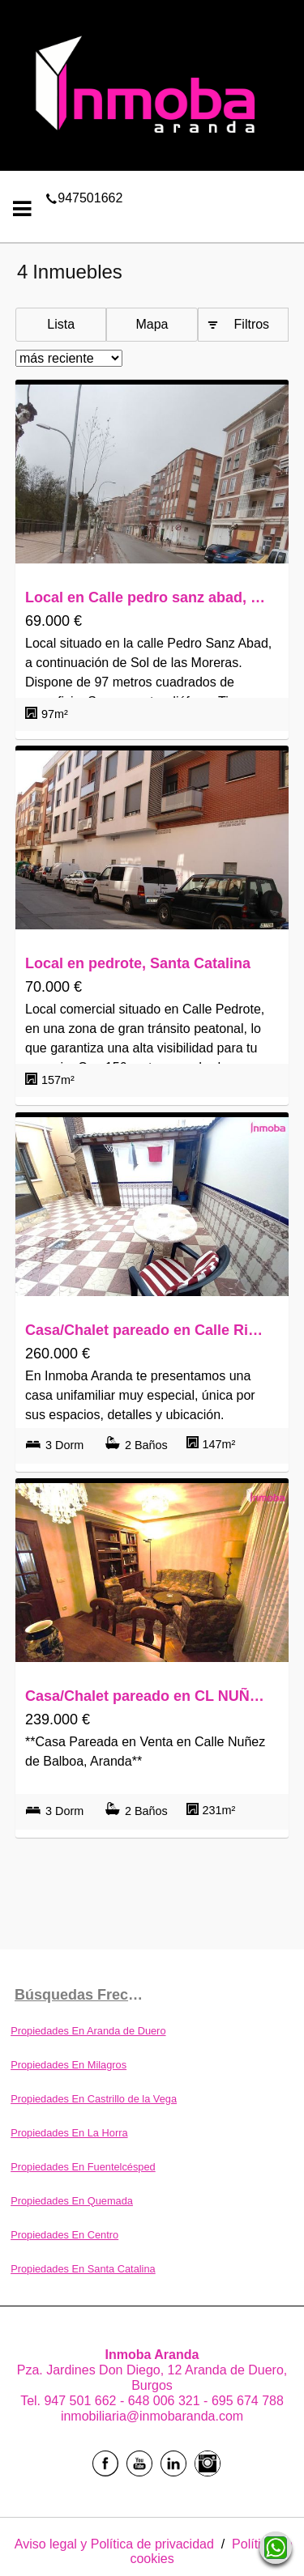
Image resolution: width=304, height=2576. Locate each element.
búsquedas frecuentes (83, 1995)
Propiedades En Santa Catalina (83, 2269)
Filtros (252, 324)
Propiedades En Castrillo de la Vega (94, 2099)
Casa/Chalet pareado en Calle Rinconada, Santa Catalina (148, 1330)
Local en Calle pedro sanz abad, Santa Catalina (148, 597)
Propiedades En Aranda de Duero (88, 2031)
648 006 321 (165, 2401)
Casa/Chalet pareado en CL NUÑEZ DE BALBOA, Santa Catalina (148, 1696)
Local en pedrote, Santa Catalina (137, 963)
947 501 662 (81, 2401)
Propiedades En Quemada (72, 2201)
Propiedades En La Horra (69, 2133)
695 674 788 (248, 2401)
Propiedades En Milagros (68, 2065)
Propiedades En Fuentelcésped (83, 2167)
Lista (61, 324)
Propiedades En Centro (64, 2235)
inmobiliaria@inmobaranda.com (152, 2416)
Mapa (151, 324)
